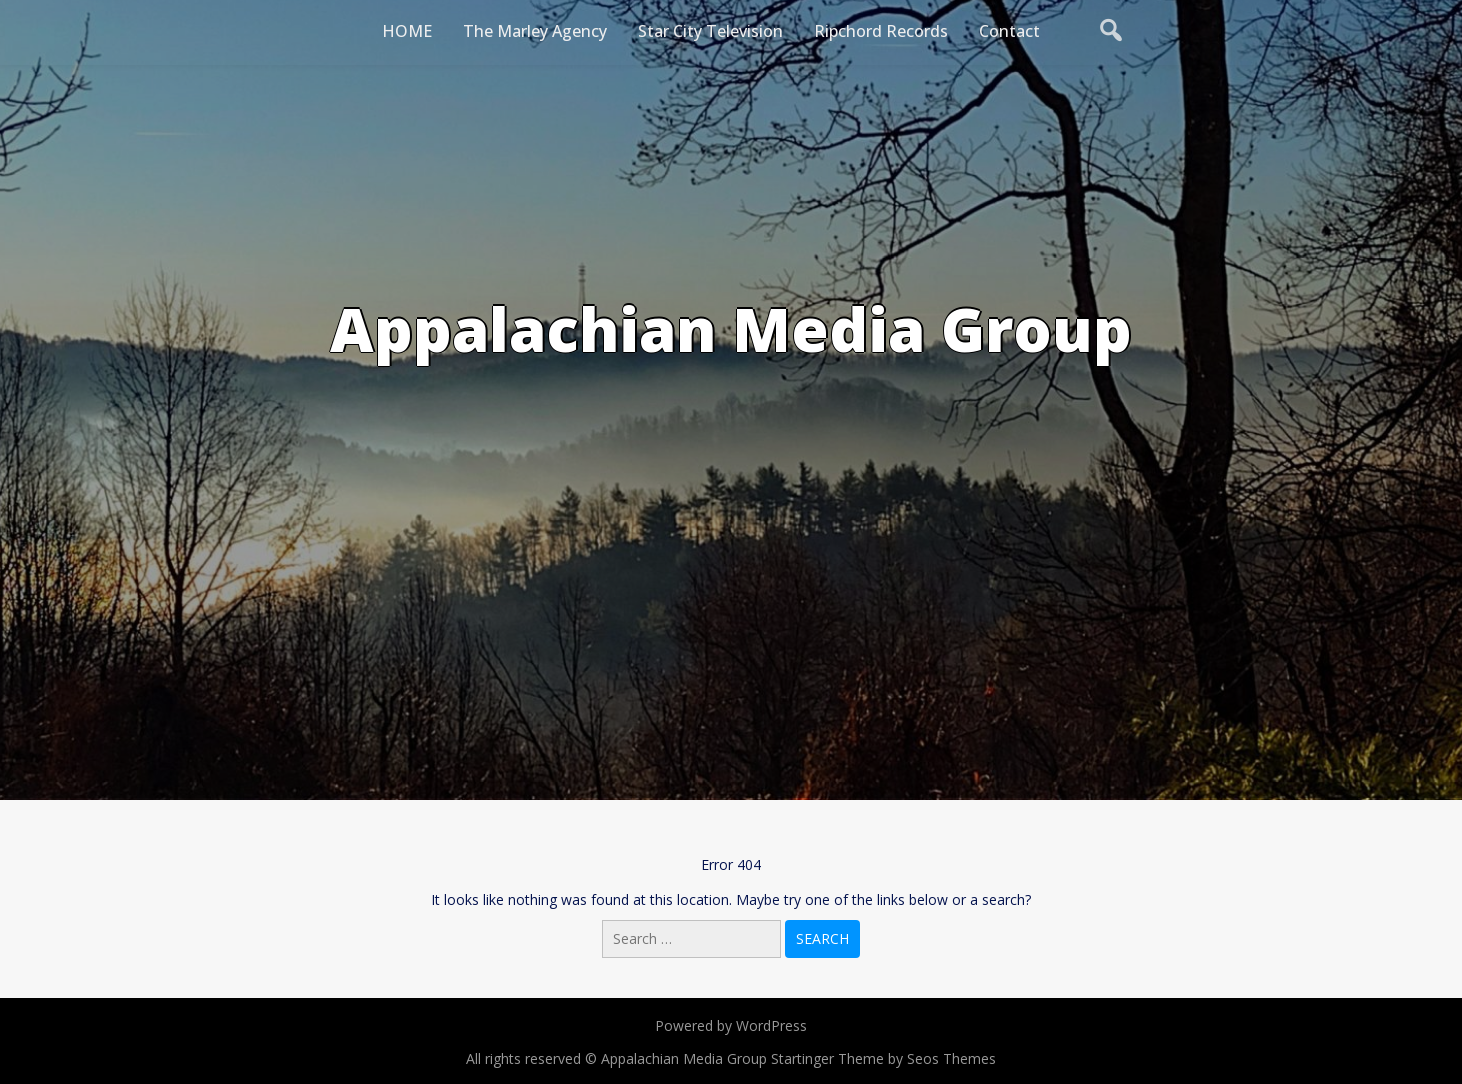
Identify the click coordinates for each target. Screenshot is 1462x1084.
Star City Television (710, 31)
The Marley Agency (535, 31)
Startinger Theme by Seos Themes (883, 1058)
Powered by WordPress (731, 1025)
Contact (1009, 31)
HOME (407, 31)
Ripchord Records (881, 31)
